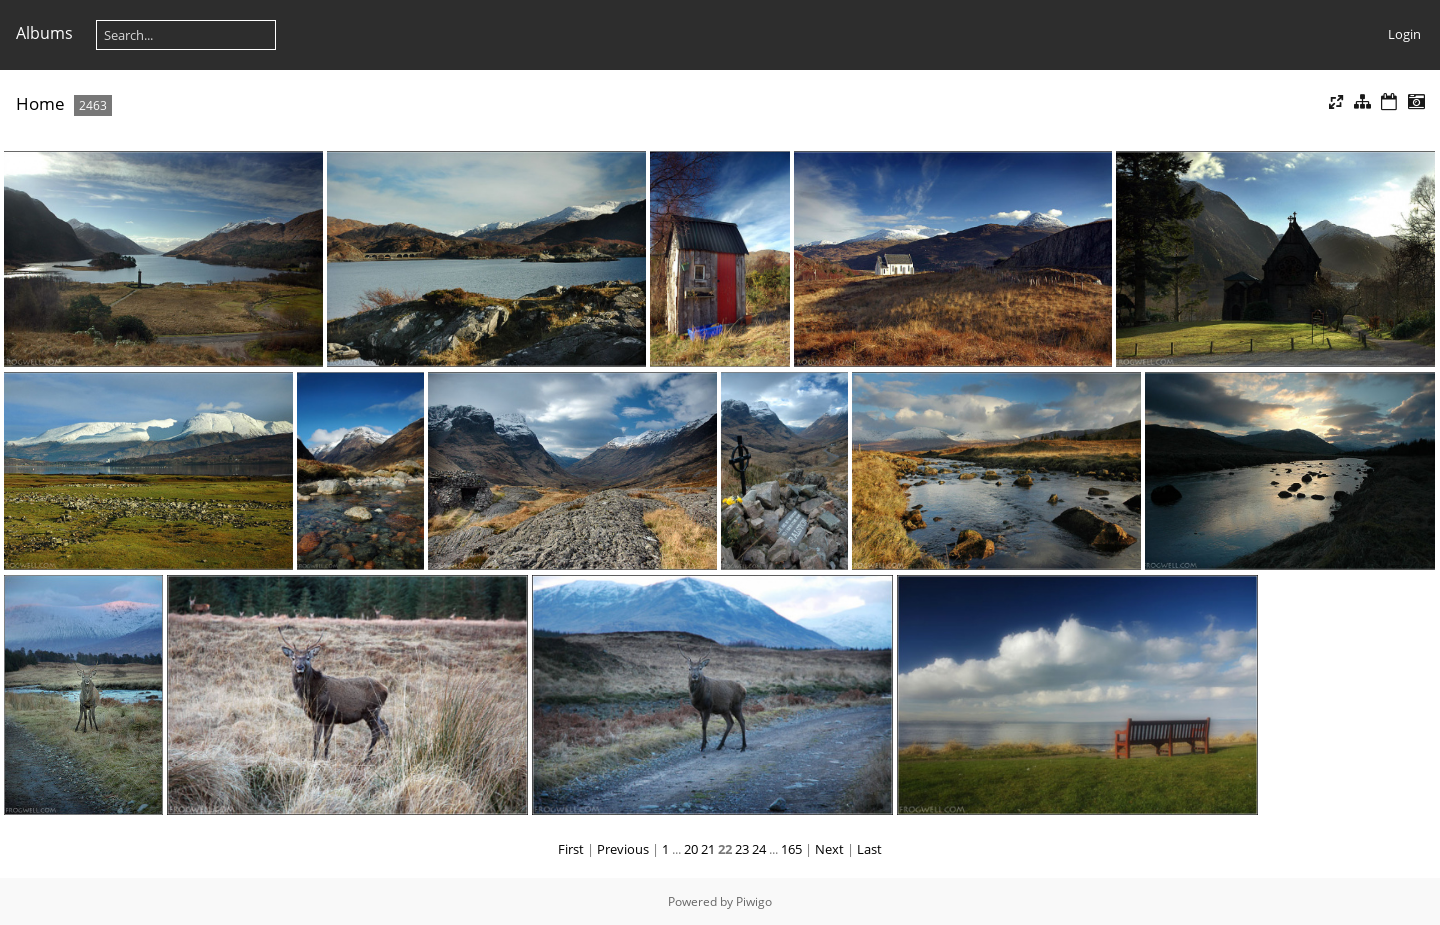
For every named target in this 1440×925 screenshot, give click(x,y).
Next (829, 849)
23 (742, 849)
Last (869, 849)
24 (759, 849)
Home (40, 103)
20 (691, 849)
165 (791, 849)
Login (1404, 34)
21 (708, 849)
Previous (623, 849)
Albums (44, 33)
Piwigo (754, 901)
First (571, 849)
